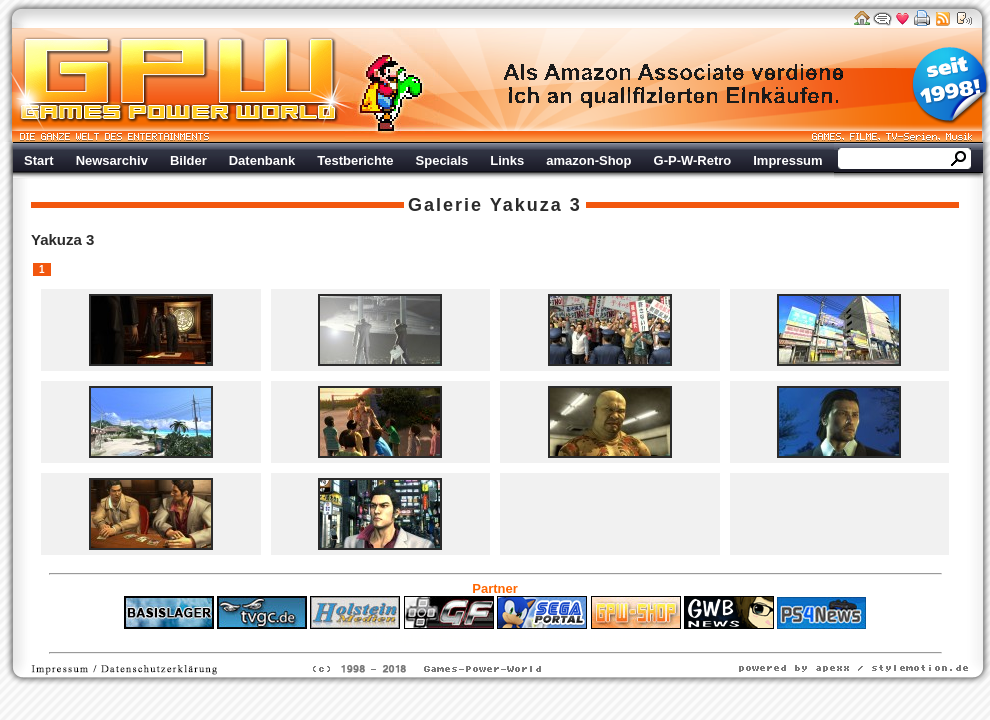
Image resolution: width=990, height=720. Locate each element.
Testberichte (355, 160)
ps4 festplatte (396, 639)
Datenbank (262, 160)
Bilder (188, 160)
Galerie (445, 205)
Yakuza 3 (536, 205)
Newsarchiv (112, 160)
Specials (442, 160)
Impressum (787, 160)
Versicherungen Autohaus (558, 639)
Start (39, 160)
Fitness (460, 639)
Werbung (675, 85)
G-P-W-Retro (693, 160)
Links (507, 160)
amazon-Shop (588, 160)
